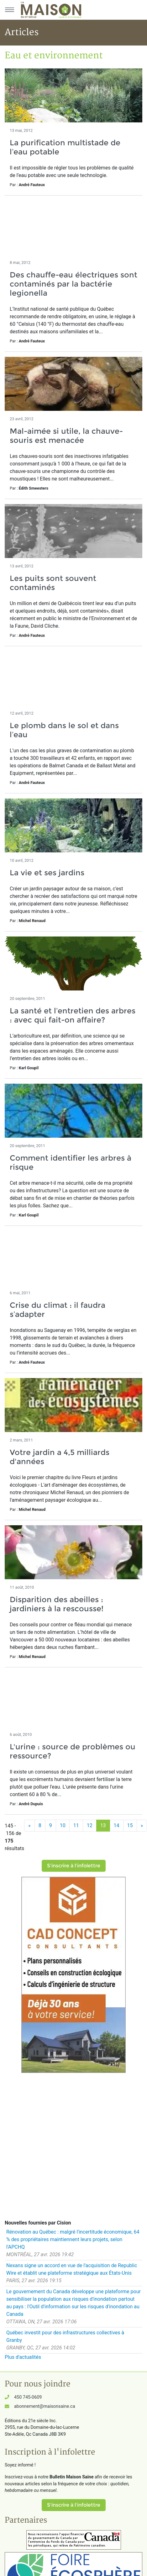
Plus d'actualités (23, 2357)
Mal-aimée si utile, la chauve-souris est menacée (66, 436)
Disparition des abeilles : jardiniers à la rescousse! (56, 1604)
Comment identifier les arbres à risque (70, 1162)
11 (76, 1825)
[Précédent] (29, 1826)
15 (130, 1825)
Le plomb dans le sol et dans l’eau (64, 730)
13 (103, 1825)
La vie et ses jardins (47, 872)
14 (116, 1825)
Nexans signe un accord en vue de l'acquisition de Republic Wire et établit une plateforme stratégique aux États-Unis (71, 2269)
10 (63, 1825)
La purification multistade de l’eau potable (65, 147)
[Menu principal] (9, 10)
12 (89, 1825)
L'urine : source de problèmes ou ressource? (72, 1751)
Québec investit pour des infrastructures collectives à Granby (65, 2336)
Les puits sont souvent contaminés (53, 583)
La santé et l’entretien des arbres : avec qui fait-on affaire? (72, 1015)
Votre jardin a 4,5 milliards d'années (59, 1457)
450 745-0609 (28, 2397)
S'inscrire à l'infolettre (73, 1866)
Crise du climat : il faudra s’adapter (57, 1310)
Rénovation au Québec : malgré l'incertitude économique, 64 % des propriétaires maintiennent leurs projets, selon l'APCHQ (72, 2239)
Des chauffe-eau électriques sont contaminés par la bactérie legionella (73, 284)
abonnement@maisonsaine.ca (44, 2406)
